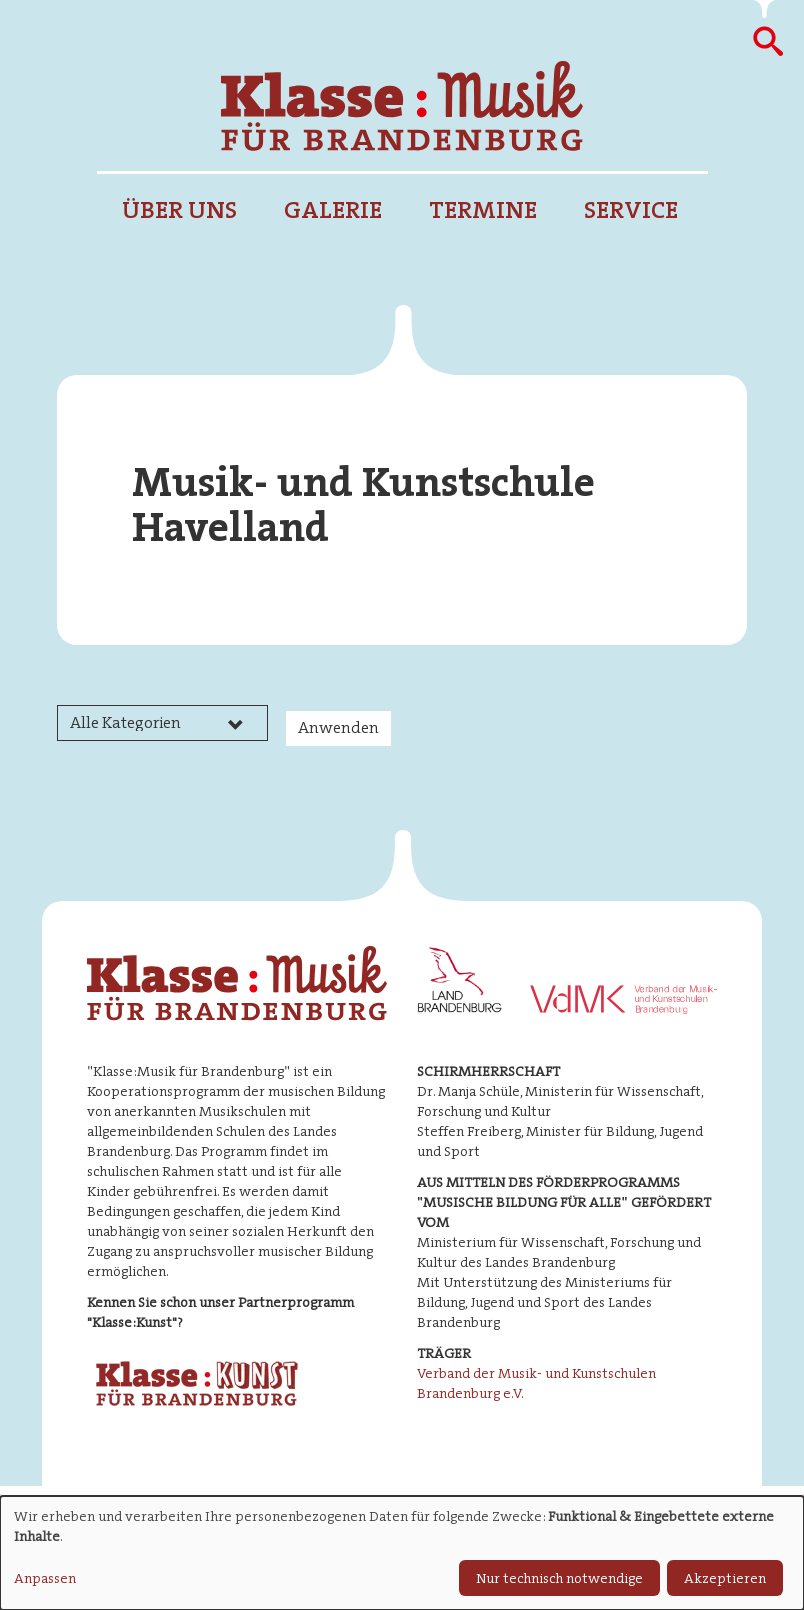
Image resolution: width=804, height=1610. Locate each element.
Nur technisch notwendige (559, 1578)
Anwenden (338, 727)
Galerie (333, 210)
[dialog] (402, 1553)
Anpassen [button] (45, 1578)
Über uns (179, 210)
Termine (483, 210)
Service (631, 210)
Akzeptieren (725, 1578)
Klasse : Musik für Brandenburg (402, 106)
